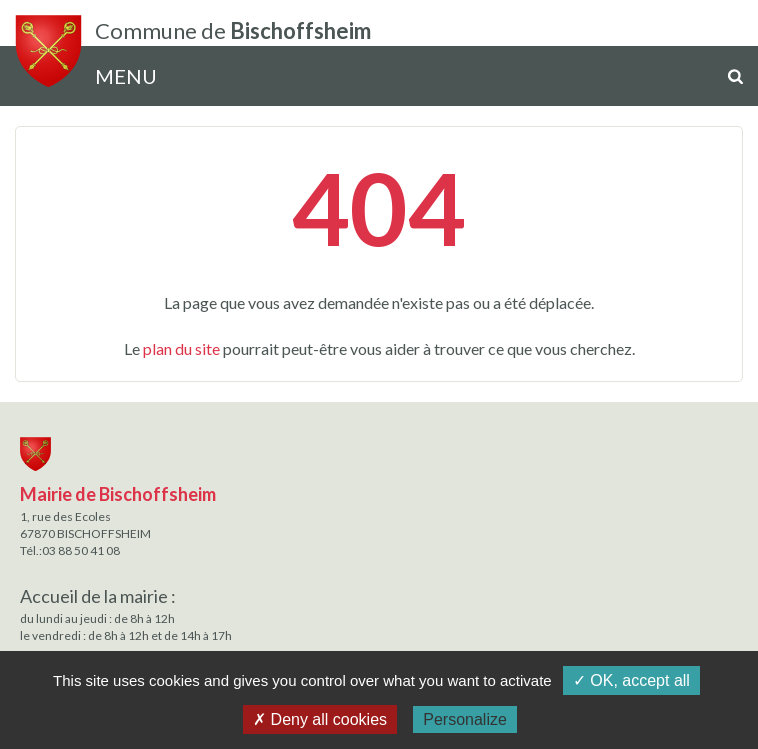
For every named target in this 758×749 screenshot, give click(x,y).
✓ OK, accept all (631, 680)
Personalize (465, 719)
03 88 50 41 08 (81, 550)
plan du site (181, 348)
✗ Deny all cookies (320, 719)
